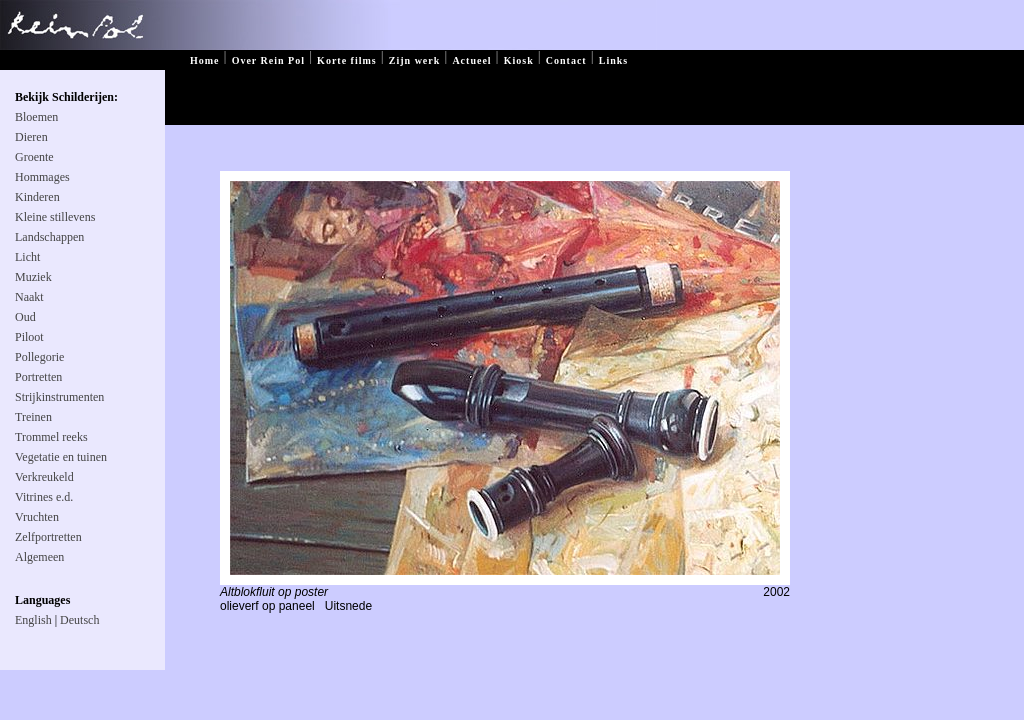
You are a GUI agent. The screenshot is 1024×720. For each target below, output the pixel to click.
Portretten (38, 377)
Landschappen (49, 237)
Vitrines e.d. (44, 497)
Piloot (29, 337)
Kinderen (37, 197)
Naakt (29, 297)
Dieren (31, 137)
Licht (27, 257)
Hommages (42, 177)
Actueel (471, 60)
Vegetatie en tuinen (61, 457)
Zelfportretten (48, 537)
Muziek (33, 277)
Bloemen (36, 117)
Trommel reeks (51, 437)
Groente (34, 157)
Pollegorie (39, 357)
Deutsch (79, 620)
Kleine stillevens (55, 217)
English (33, 620)
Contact (566, 60)
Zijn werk (415, 60)
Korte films (347, 60)
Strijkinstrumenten (59, 397)
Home (205, 60)
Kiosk (519, 60)
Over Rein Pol (268, 60)
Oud (25, 317)
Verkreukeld (44, 477)
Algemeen (39, 557)
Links (613, 60)
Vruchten (37, 517)
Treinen (33, 417)
